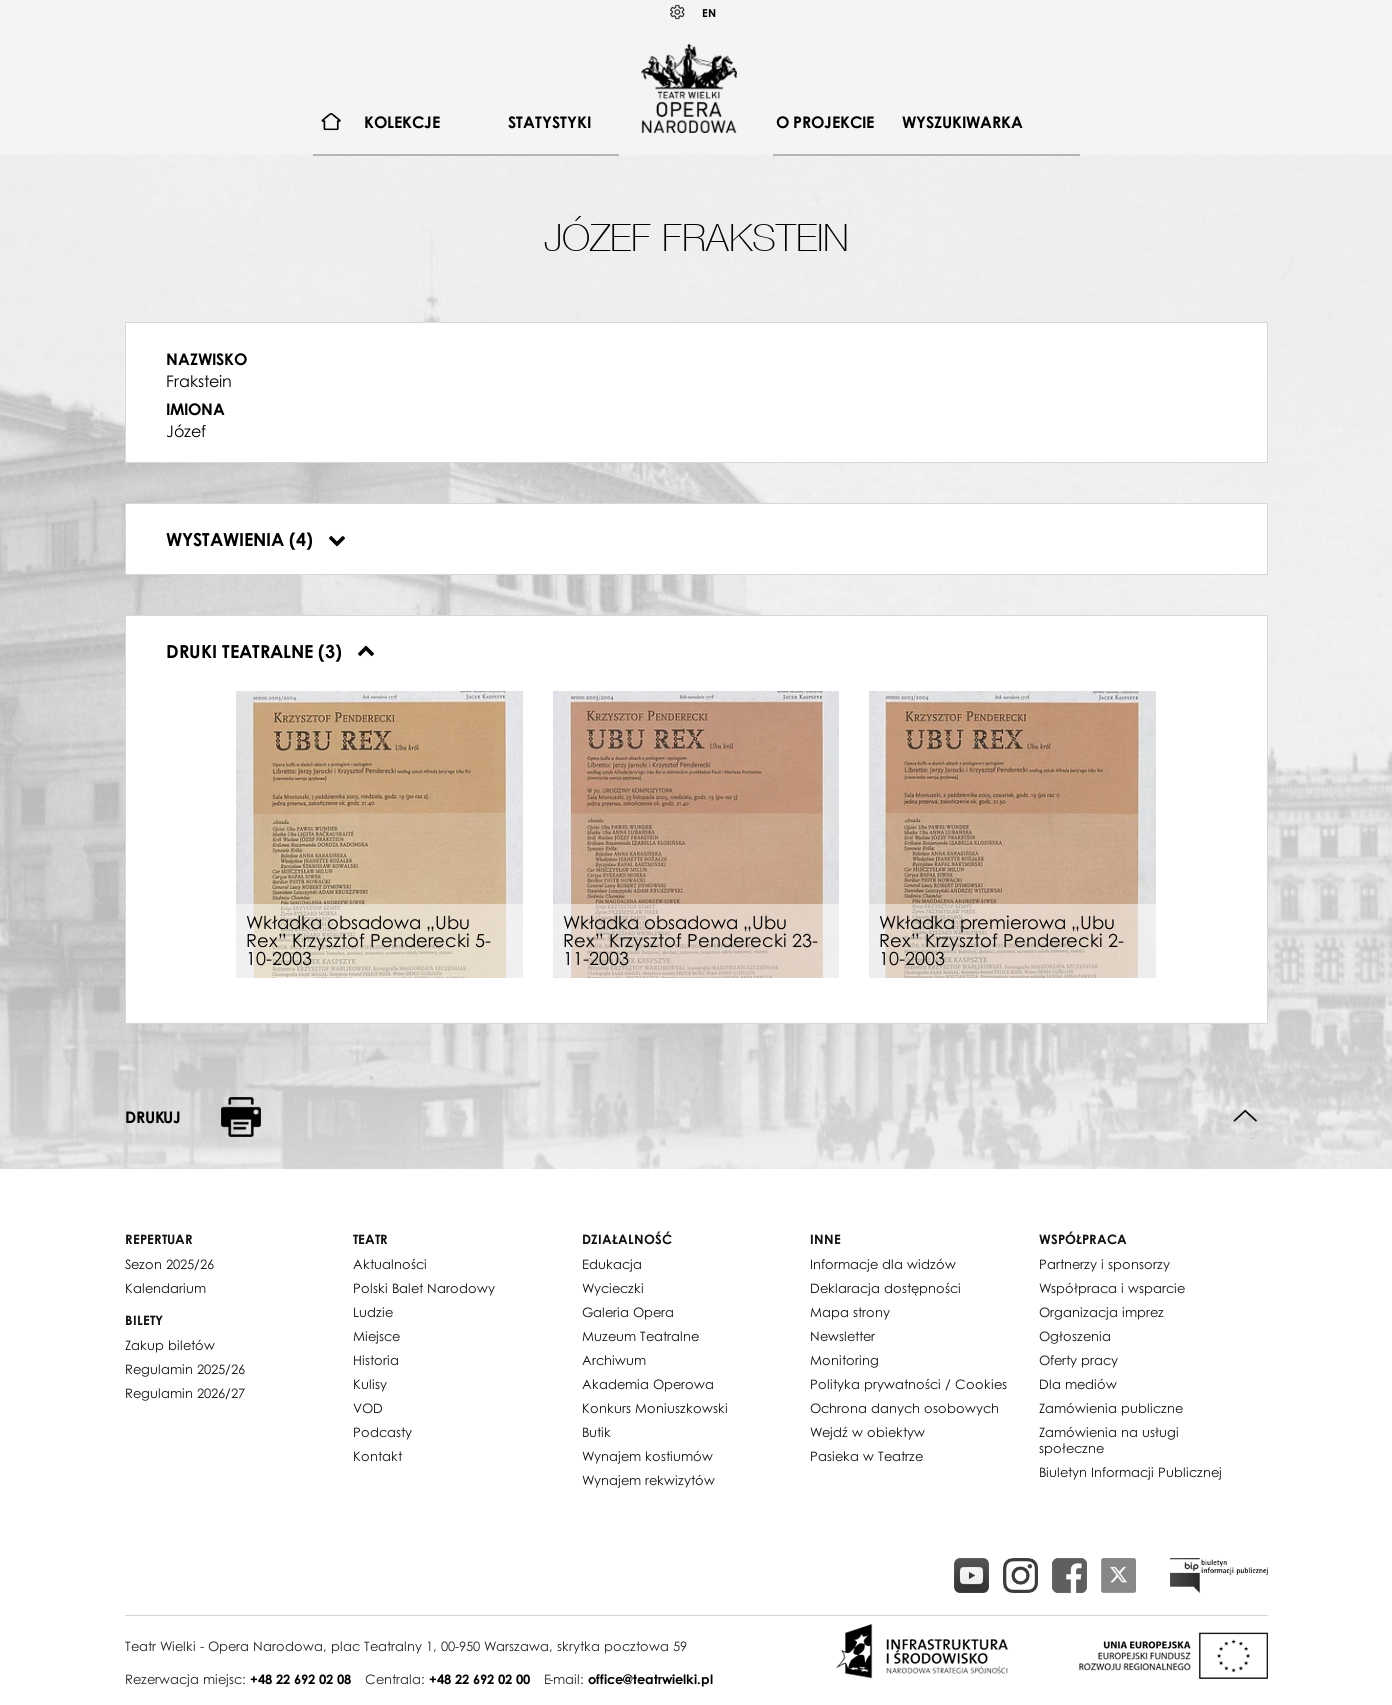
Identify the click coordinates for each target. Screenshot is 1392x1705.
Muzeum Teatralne (640, 1336)
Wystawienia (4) (256, 539)
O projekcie (825, 122)
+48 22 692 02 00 (479, 1679)
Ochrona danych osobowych (904, 1408)
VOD (368, 1408)
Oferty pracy (1078, 1360)
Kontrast (678, 12)
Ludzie (373, 1312)
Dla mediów (1078, 1384)
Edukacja (612, 1264)
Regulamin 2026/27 (185, 1393)
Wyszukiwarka (962, 122)
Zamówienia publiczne (1111, 1408)
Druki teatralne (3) (270, 651)
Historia (376, 1360)
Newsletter (842, 1336)
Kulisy (370, 1384)
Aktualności (390, 1264)
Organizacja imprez (1101, 1312)
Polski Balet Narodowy (424, 1288)
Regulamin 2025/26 (185, 1369)
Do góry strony (1245, 1116)
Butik (596, 1432)
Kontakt (377, 1456)
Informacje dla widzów (883, 1264)
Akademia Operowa (648, 1384)
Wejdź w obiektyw (867, 1432)
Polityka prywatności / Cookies (908, 1384)
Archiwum (614, 1360)
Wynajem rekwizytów (648, 1480)
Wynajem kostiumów (647, 1456)
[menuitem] (331, 122)
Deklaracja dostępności (885, 1288)
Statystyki (549, 122)
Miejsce (376, 1336)
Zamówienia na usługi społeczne (1109, 1440)
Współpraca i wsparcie (1112, 1288)
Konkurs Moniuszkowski (655, 1408)
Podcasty (382, 1432)
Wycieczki (613, 1288)
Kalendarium (165, 1288)
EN (709, 12)
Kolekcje (402, 122)
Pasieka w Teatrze (866, 1456)
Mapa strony (850, 1312)
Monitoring (844, 1360)
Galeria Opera (628, 1312)
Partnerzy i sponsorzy (1104, 1264)
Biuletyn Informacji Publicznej (1130, 1472)
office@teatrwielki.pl (650, 1679)
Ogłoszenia (1075, 1336)
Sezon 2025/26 (169, 1264)
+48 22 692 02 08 (300, 1679)
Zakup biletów (170, 1345)
